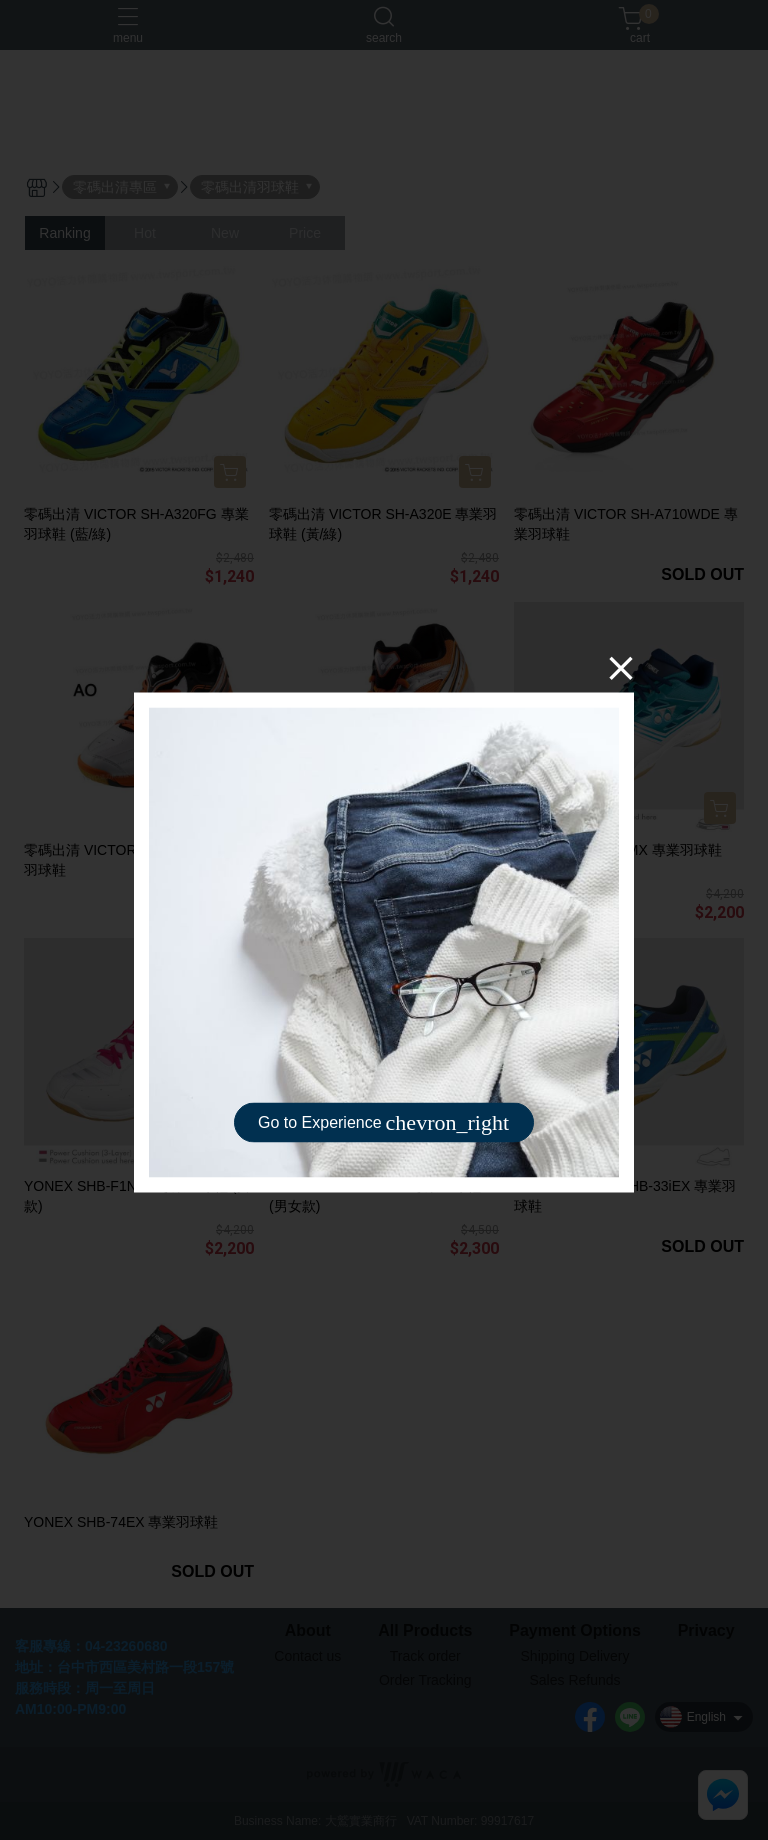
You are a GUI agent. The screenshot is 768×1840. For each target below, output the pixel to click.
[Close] (621, 668)
